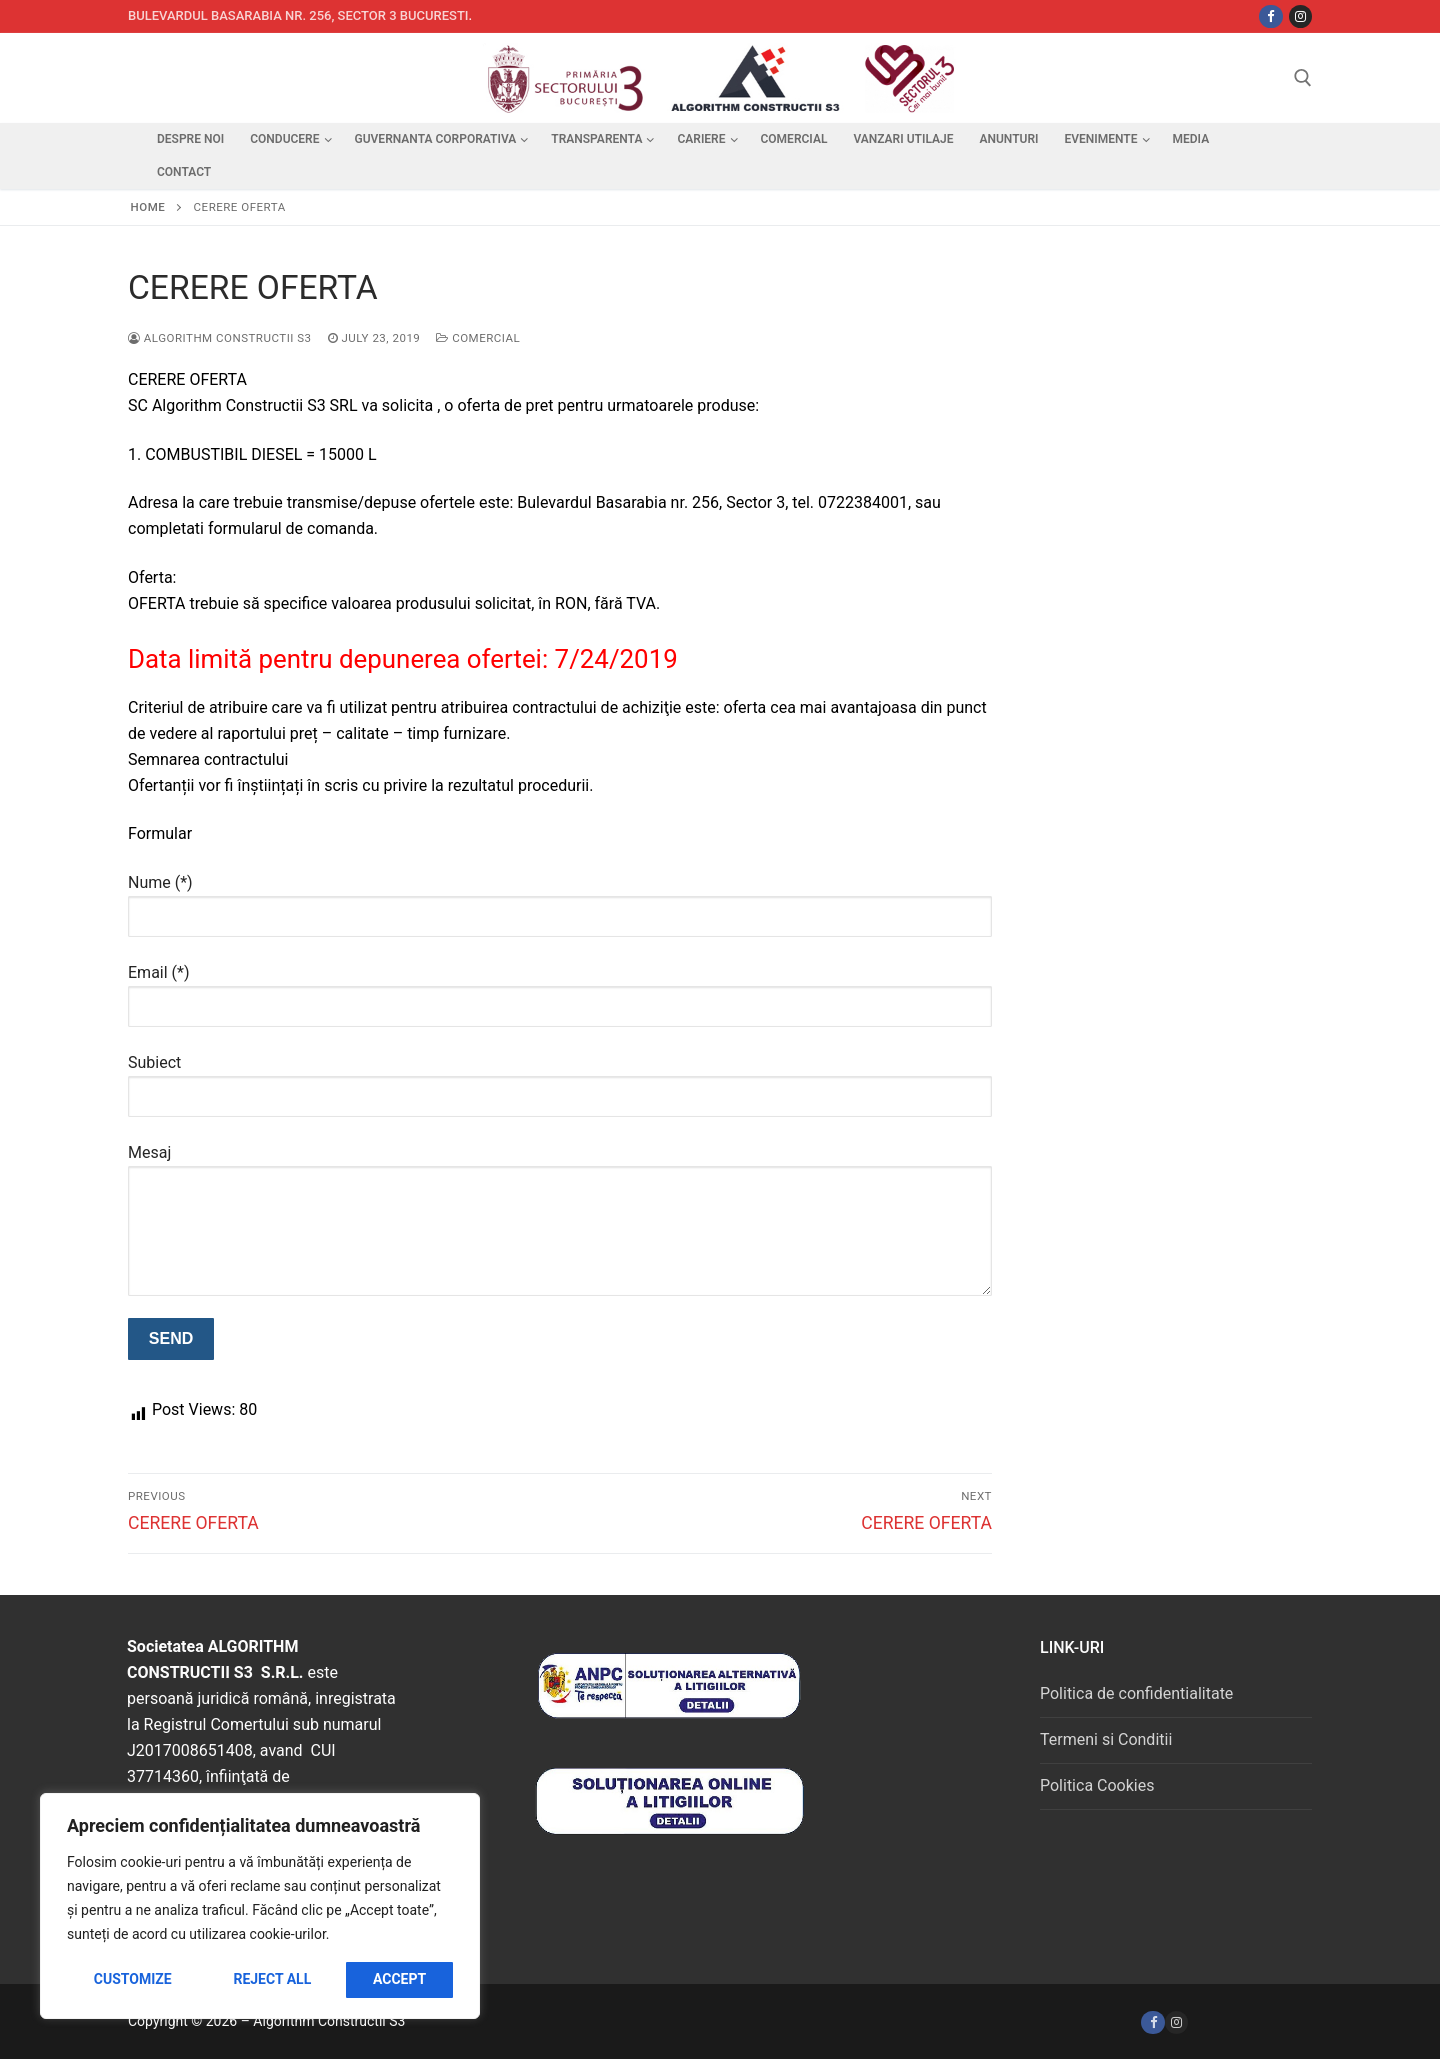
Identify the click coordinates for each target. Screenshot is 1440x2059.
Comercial (478, 338)
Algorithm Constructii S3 (220, 338)
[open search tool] (1303, 78)
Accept (399, 1979)
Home (148, 207)
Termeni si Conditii (1106, 1739)
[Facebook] (1152, 2022)
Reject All (272, 1979)
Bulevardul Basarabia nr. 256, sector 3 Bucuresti (298, 15)
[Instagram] (1300, 16)
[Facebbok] (1270, 16)
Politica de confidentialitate (1136, 1693)
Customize (133, 1979)
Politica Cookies (1097, 1785)
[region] (260, 1906)
